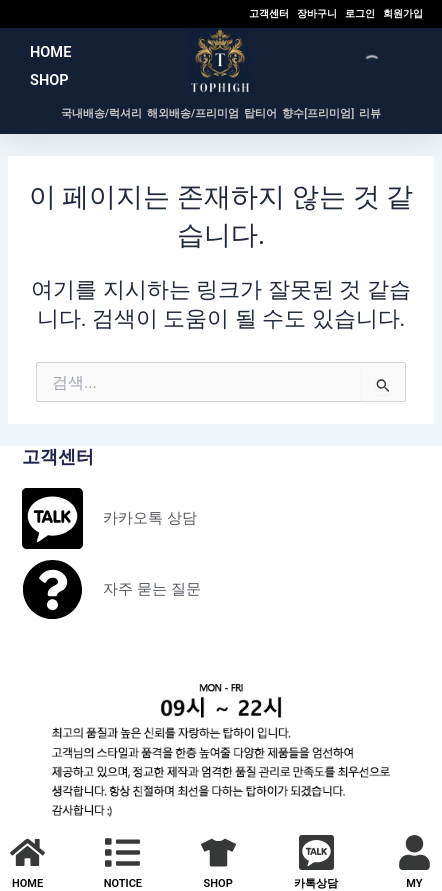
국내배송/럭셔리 (101, 113)
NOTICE (123, 883)
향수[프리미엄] (318, 113)
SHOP (49, 80)
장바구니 (317, 13)
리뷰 (370, 113)
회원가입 (403, 13)
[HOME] (27, 852)
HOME (50, 52)
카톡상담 (316, 883)
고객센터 (269, 13)
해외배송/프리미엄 (193, 113)
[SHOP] (218, 852)
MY (414, 883)
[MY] (414, 852)
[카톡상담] (316, 852)
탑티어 (260, 113)
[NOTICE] (122, 852)
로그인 (360, 13)
